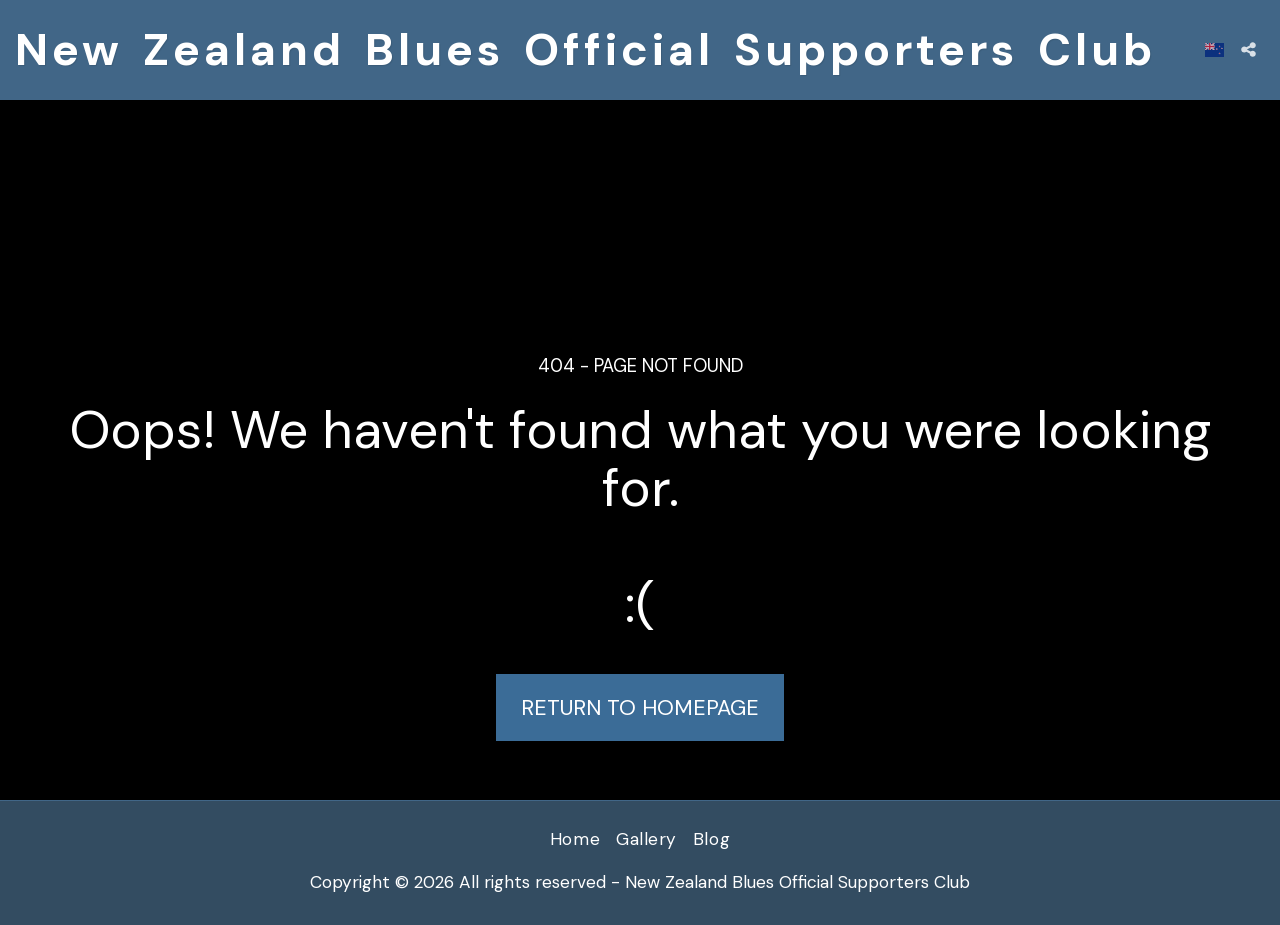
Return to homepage (640, 708)
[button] (1248, 49)
